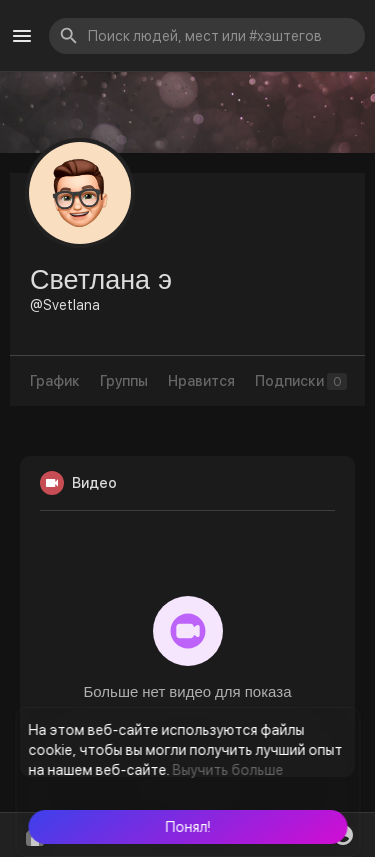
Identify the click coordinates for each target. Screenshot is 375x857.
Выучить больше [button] (227, 770)
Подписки (301, 381)
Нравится (201, 381)
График (55, 381)
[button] (187, 827)
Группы (124, 381)
